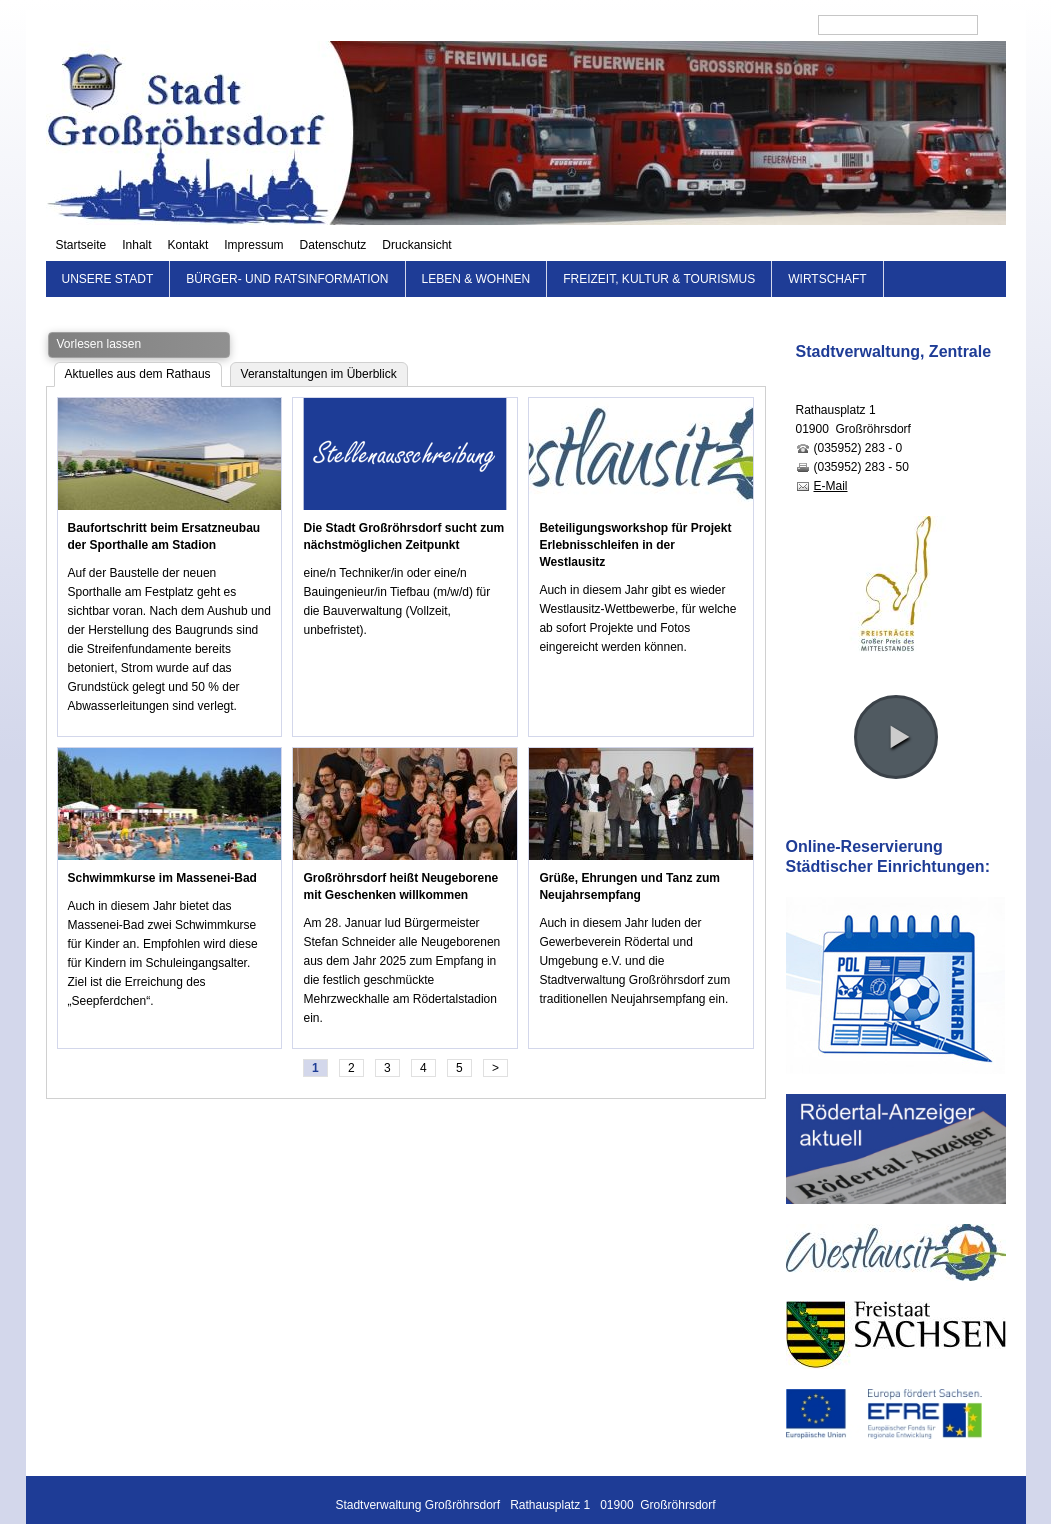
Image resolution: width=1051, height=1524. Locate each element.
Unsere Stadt (108, 248)
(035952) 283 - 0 (858, 417)
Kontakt (538, 25)
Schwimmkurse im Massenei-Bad (162, 847)
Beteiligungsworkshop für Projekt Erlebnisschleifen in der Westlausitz (635, 514)
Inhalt (487, 25)
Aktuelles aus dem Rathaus (138, 343)
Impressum (604, 25)
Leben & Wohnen (476, 248)
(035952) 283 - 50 (861, 436)
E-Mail (831, 455)
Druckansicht (767, 25)
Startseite (431, 25)
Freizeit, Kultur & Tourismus (659, 248)
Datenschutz (683, 25)
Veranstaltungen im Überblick (319, 343)
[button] (896, 706)
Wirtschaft (827, 248)
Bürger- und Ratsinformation (287, 248)
